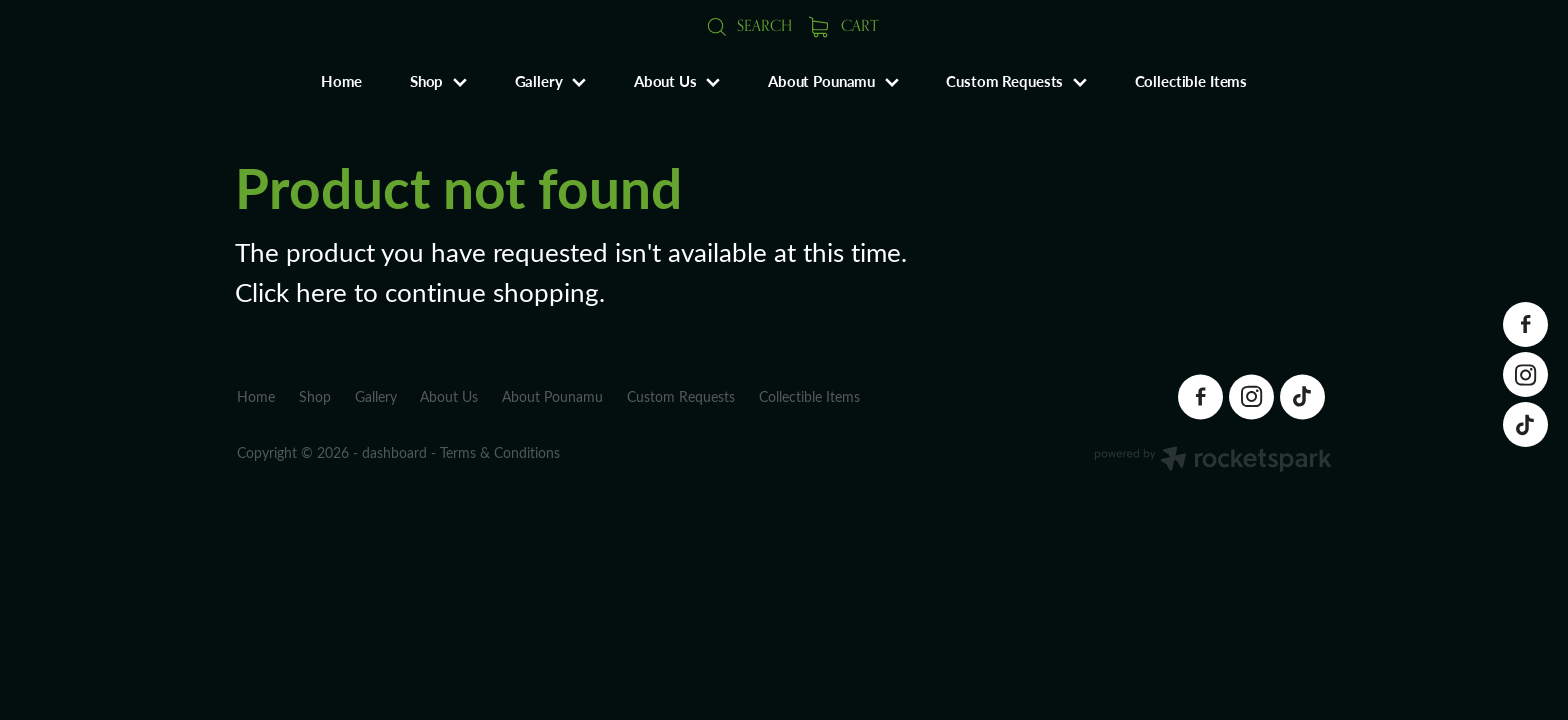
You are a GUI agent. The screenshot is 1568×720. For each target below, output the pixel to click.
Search (749, 25)
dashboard (394, 452)
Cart (844, 25)
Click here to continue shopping (417, 291)
